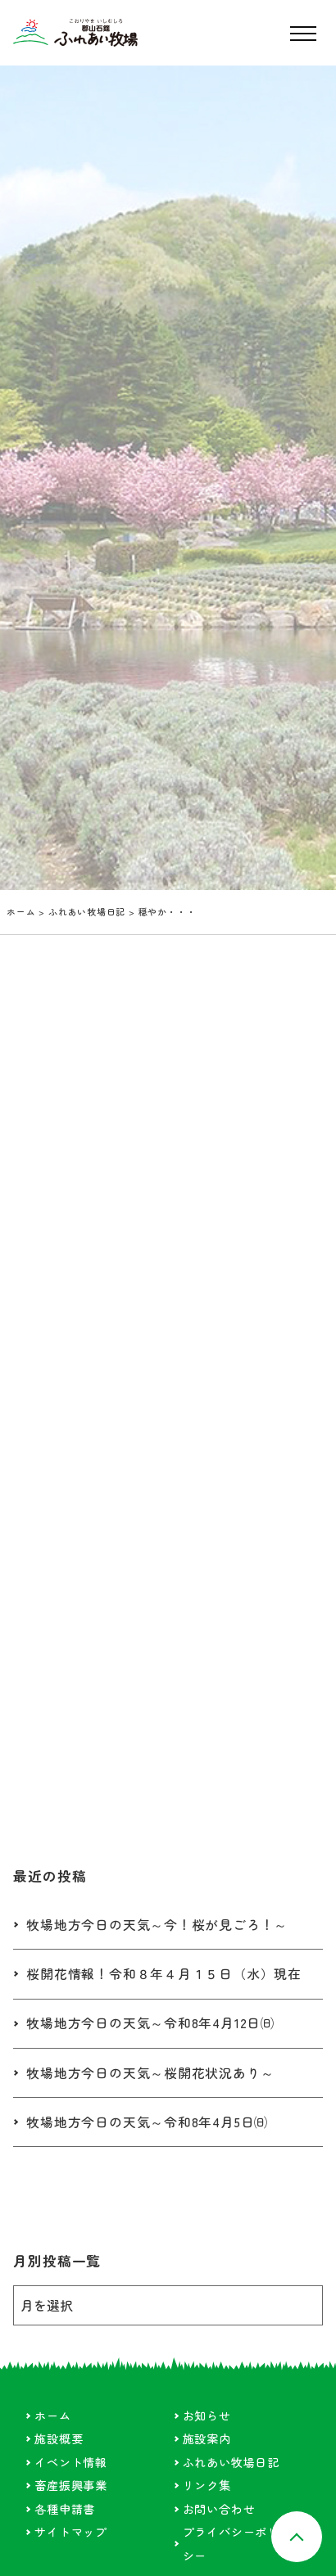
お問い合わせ (219, 2509)
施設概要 (58, 2438)
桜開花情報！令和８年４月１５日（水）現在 (164, 1974)
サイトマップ (70, 2532)
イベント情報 (70, 2462)
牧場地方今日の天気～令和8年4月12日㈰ (150, 2023)
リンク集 (207, 2485)
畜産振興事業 (70, 2485)
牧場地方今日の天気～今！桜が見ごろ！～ (157, 1924)
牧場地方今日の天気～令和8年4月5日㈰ (147, 2122)
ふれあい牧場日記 (86, 911)
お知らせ (207, 2416)
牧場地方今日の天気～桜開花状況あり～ (150, 2072)
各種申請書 (64, 2509)
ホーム (21, 911)
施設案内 (207, 2438)
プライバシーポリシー (231, 2544)
